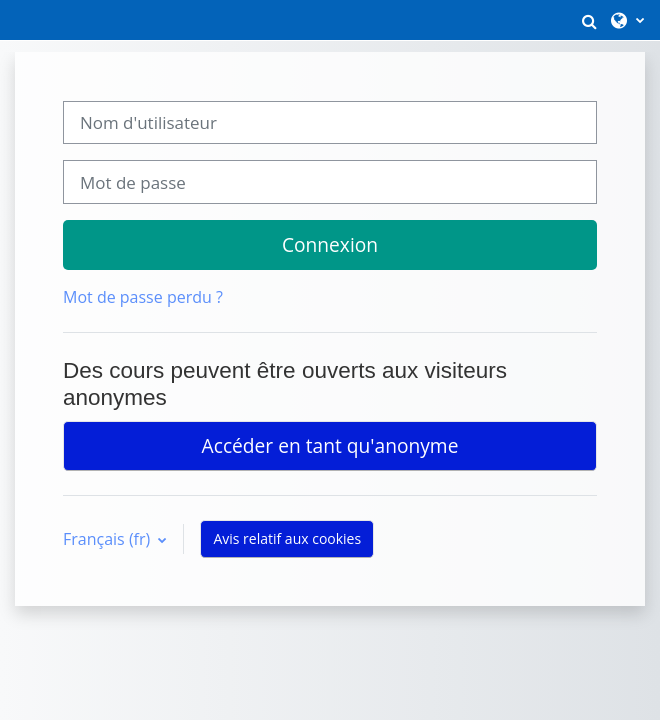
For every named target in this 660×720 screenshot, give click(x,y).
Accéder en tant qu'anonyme (330, 445)
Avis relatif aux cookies (287, 538)
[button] (589, 20)
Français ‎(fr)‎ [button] (108, 539)
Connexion (330, 244)
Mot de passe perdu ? (143, 297)
